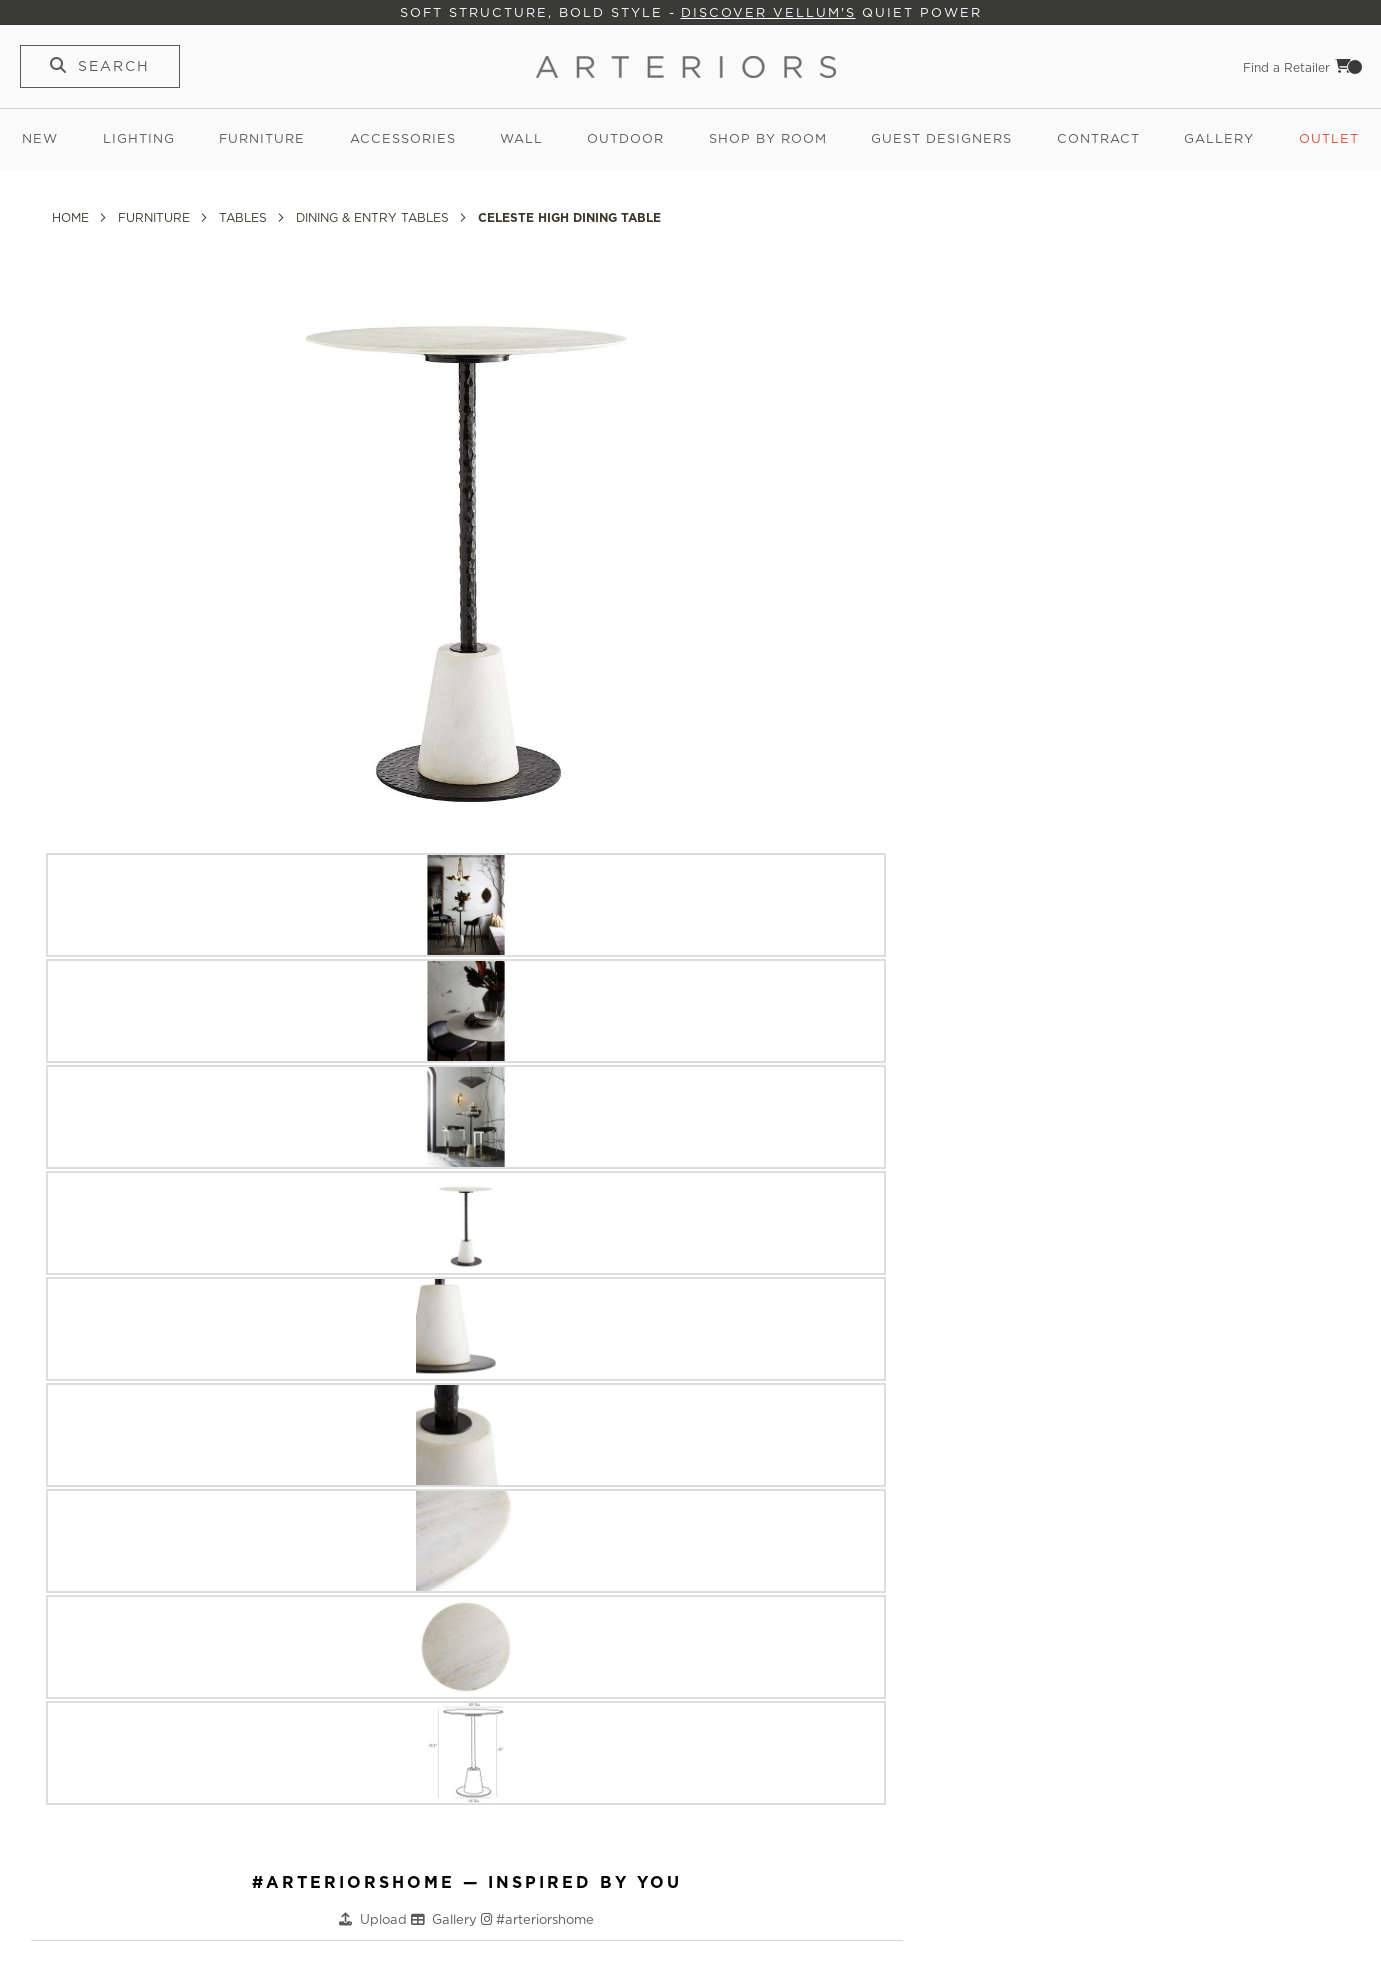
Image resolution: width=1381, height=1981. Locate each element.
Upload (385, 1919)
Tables (245, 217)
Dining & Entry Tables (374, 217)
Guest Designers (941, 138)
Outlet (1329, 138)
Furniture (262, 138)
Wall (521, 138)
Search (114, 66)
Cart (1349, 66)
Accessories (403, 138)
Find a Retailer (1286, 67)
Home (72, 217)
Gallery (1219, 138)
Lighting (139, 138)
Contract (1098, 138)
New (40, 138)
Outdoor (625, 138)
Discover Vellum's (768, 12)
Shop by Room (768, 138)
